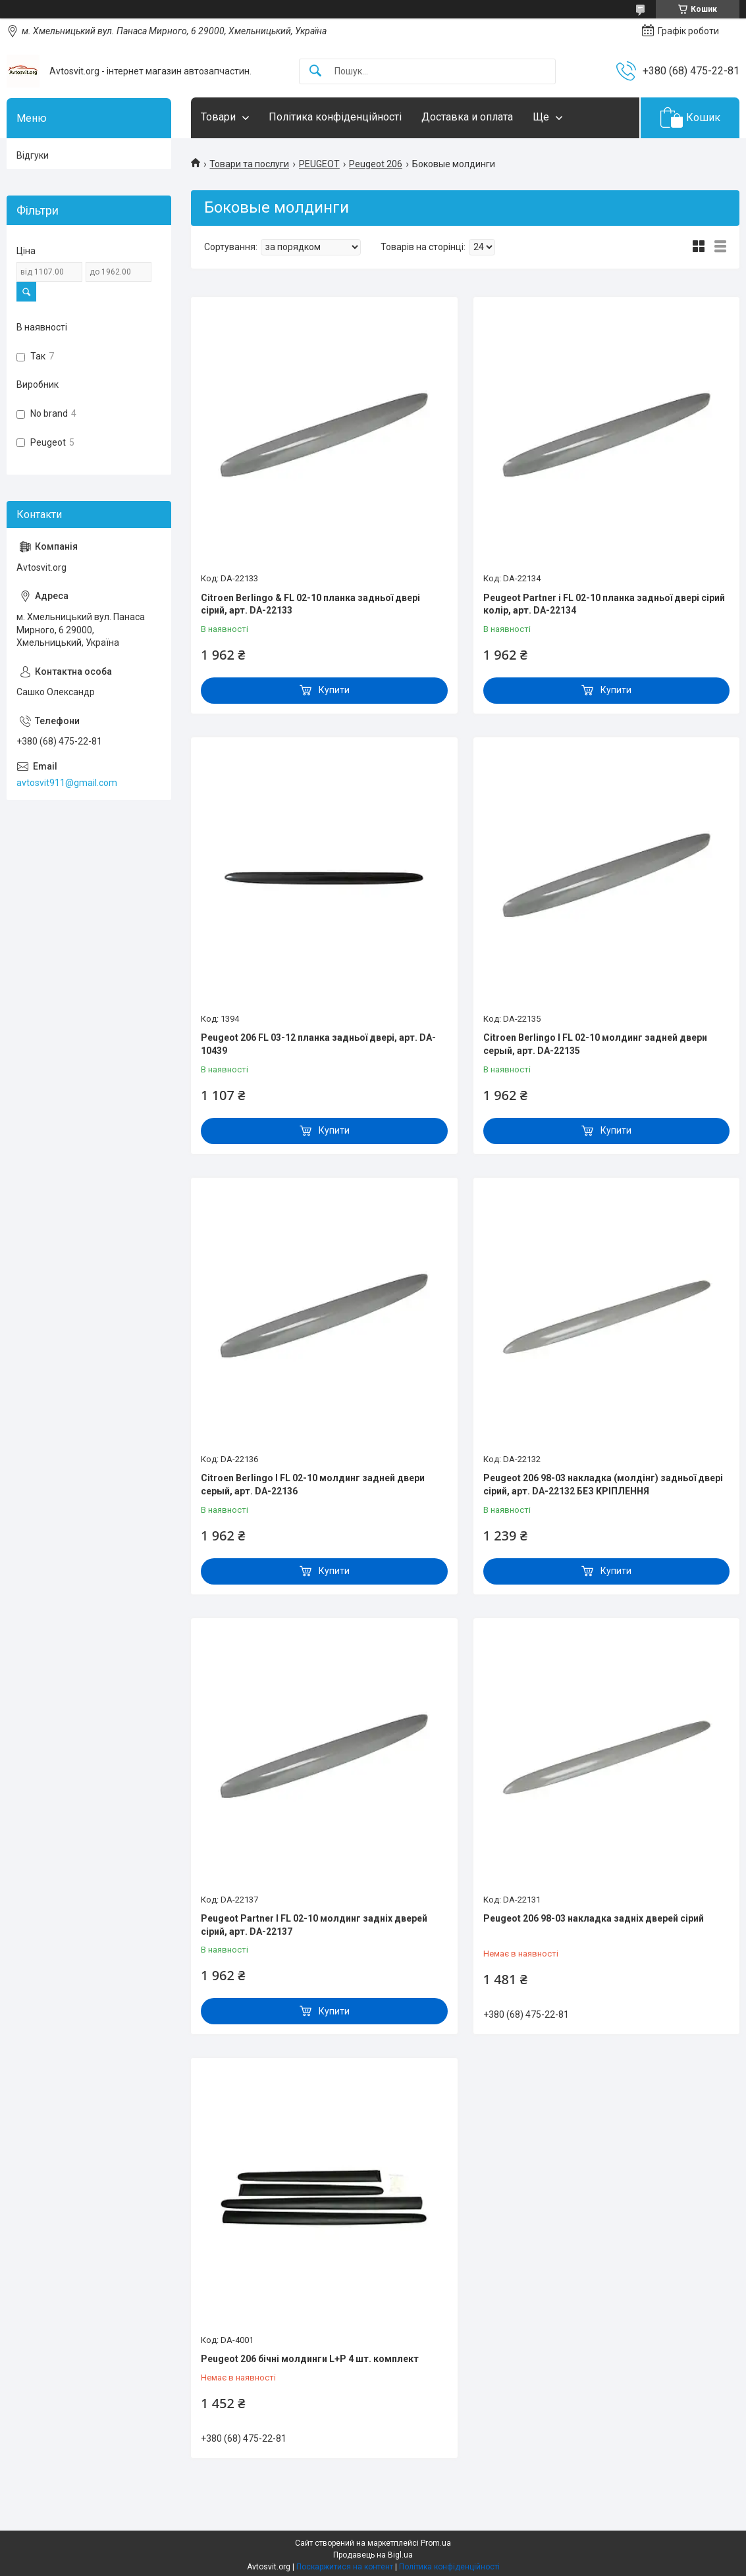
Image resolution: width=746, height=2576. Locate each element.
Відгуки (32, 155)
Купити (334, 690)
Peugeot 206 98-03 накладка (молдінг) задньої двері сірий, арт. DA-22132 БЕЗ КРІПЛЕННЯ (603, 1484)
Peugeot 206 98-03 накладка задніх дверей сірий (593, 1918)
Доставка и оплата (467, 117)
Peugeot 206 (375, 164)
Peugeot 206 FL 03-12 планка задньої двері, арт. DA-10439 (318, 1044)
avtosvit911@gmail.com (66, 782)
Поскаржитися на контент (344, 2566)
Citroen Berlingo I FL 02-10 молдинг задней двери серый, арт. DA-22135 (595, 1044)
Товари (218, 117)
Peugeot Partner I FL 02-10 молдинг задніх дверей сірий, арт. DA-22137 (314, 1925)
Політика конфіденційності (335, 117)
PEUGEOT (319, 164)
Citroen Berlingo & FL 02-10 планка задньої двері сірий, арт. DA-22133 (310, 604)
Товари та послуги (249, 164)
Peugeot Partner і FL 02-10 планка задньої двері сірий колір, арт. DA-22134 (604, 604)
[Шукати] (315, 71)
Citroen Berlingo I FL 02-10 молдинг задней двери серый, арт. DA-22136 (313, 1484)
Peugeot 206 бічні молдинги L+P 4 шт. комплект (310, 2358)
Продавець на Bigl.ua (373, 2555)
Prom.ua (436, 2543)
